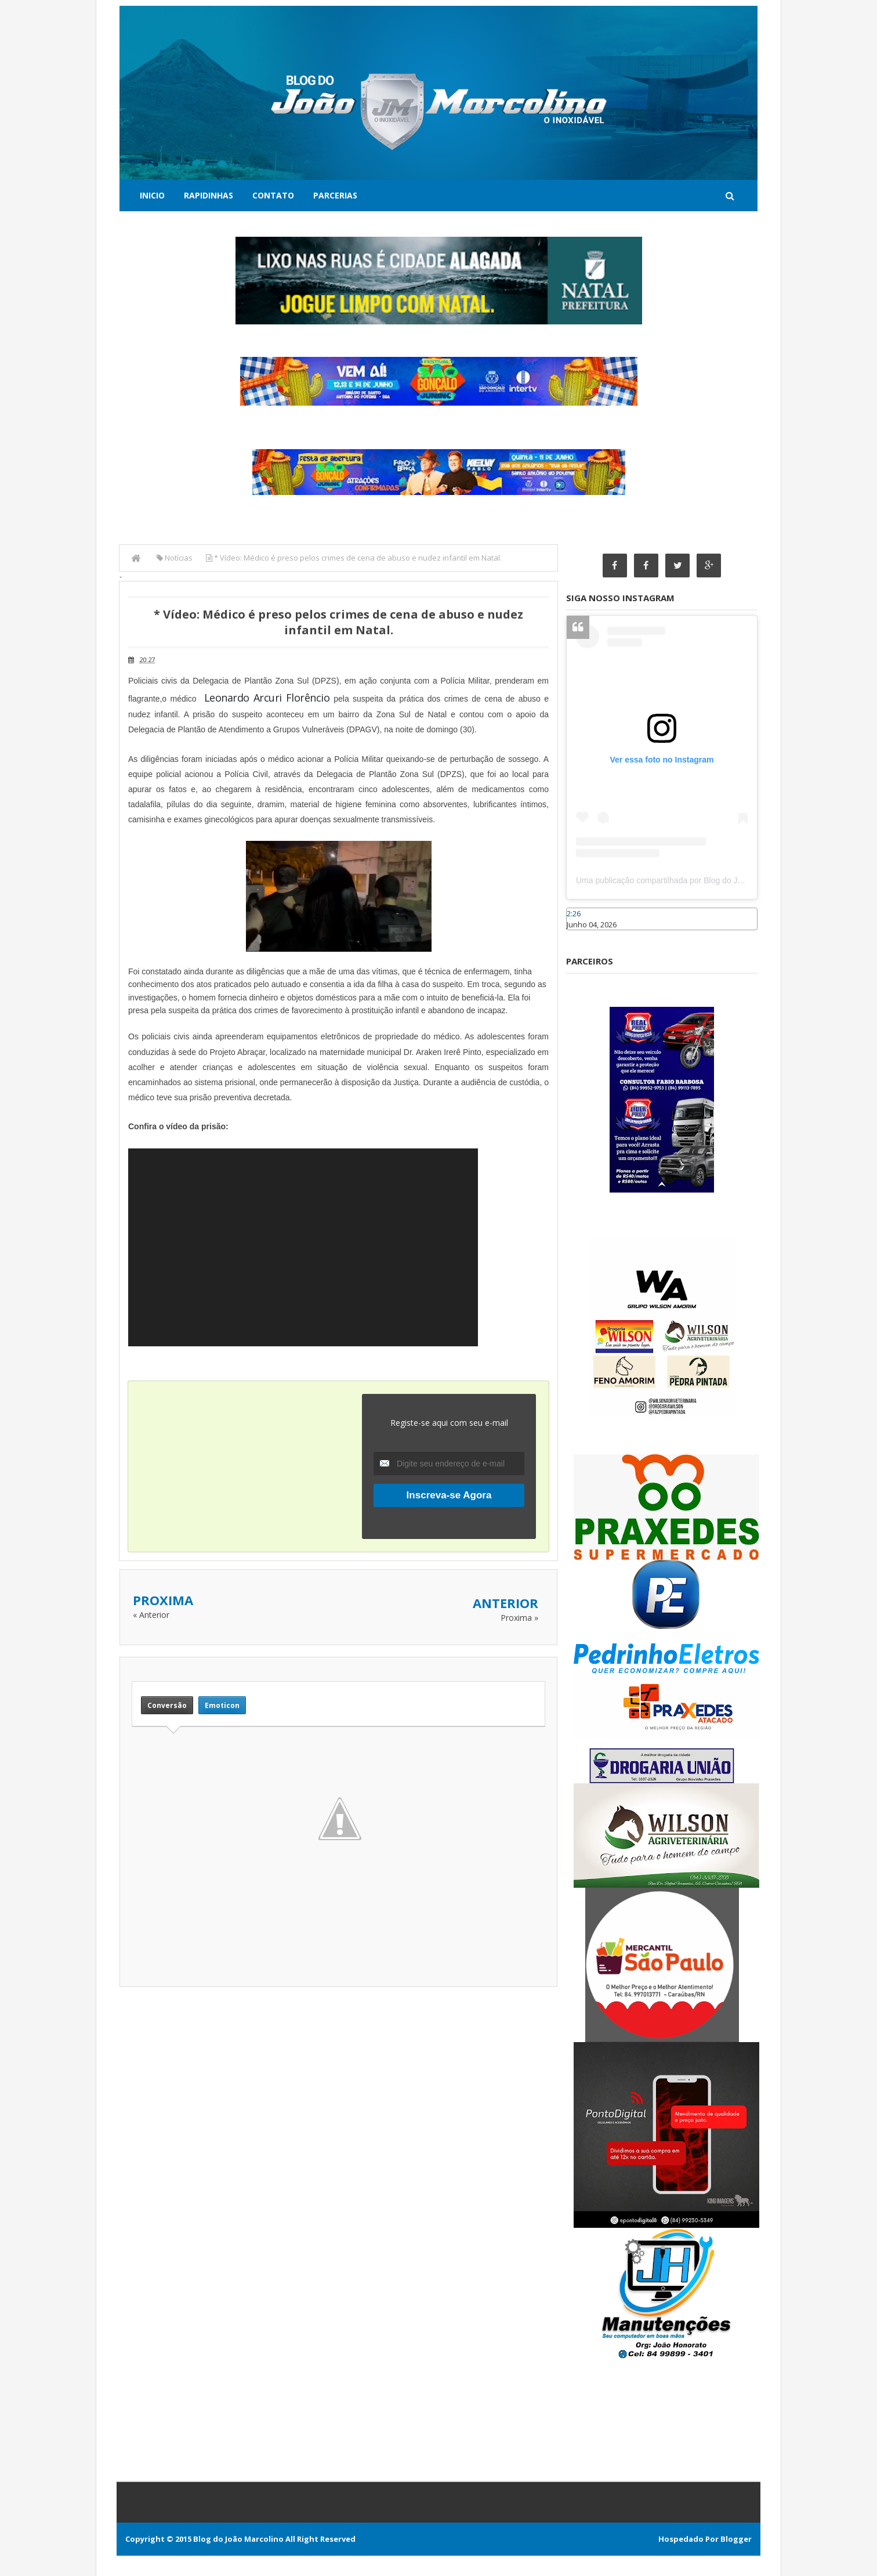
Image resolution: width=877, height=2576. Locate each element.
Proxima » (519, 1617)
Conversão (167, 1705)
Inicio (152, 195)
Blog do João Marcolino (238, 2539)
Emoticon (222, 1705)
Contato (273, 195)
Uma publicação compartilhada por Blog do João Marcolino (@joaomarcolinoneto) (723, 881)
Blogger (736, 2539)
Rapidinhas (208, 195)
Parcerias (335, 195)
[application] (303, 1247)
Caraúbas (583, 935)
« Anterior (151, 1614)
